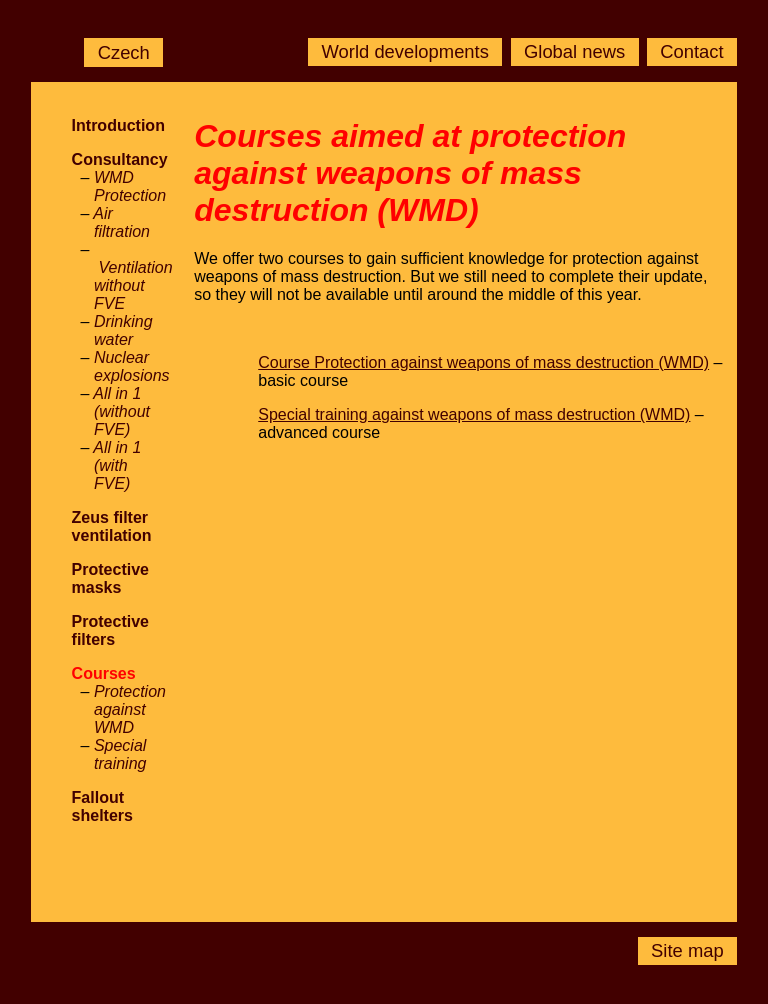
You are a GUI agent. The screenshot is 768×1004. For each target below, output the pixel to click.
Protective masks (110, 578)
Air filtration (121, 222)
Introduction (118, 125)
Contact (691, 52)
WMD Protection (130, 186)
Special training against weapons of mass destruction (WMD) (474, 414)
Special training (120, 754)
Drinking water (123, 330)
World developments (405, 52)
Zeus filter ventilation (112, 526)
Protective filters (110, 630)
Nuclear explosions (132, 366)
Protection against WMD (130, 709)
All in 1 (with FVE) (117, 465)
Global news (574, 52)
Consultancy (120, 159)
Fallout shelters (102, 806)
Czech (124, 52)
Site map (687, 951)
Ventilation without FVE (133, 285)
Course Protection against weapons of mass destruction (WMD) (483, 362)
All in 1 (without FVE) (121, 411)
